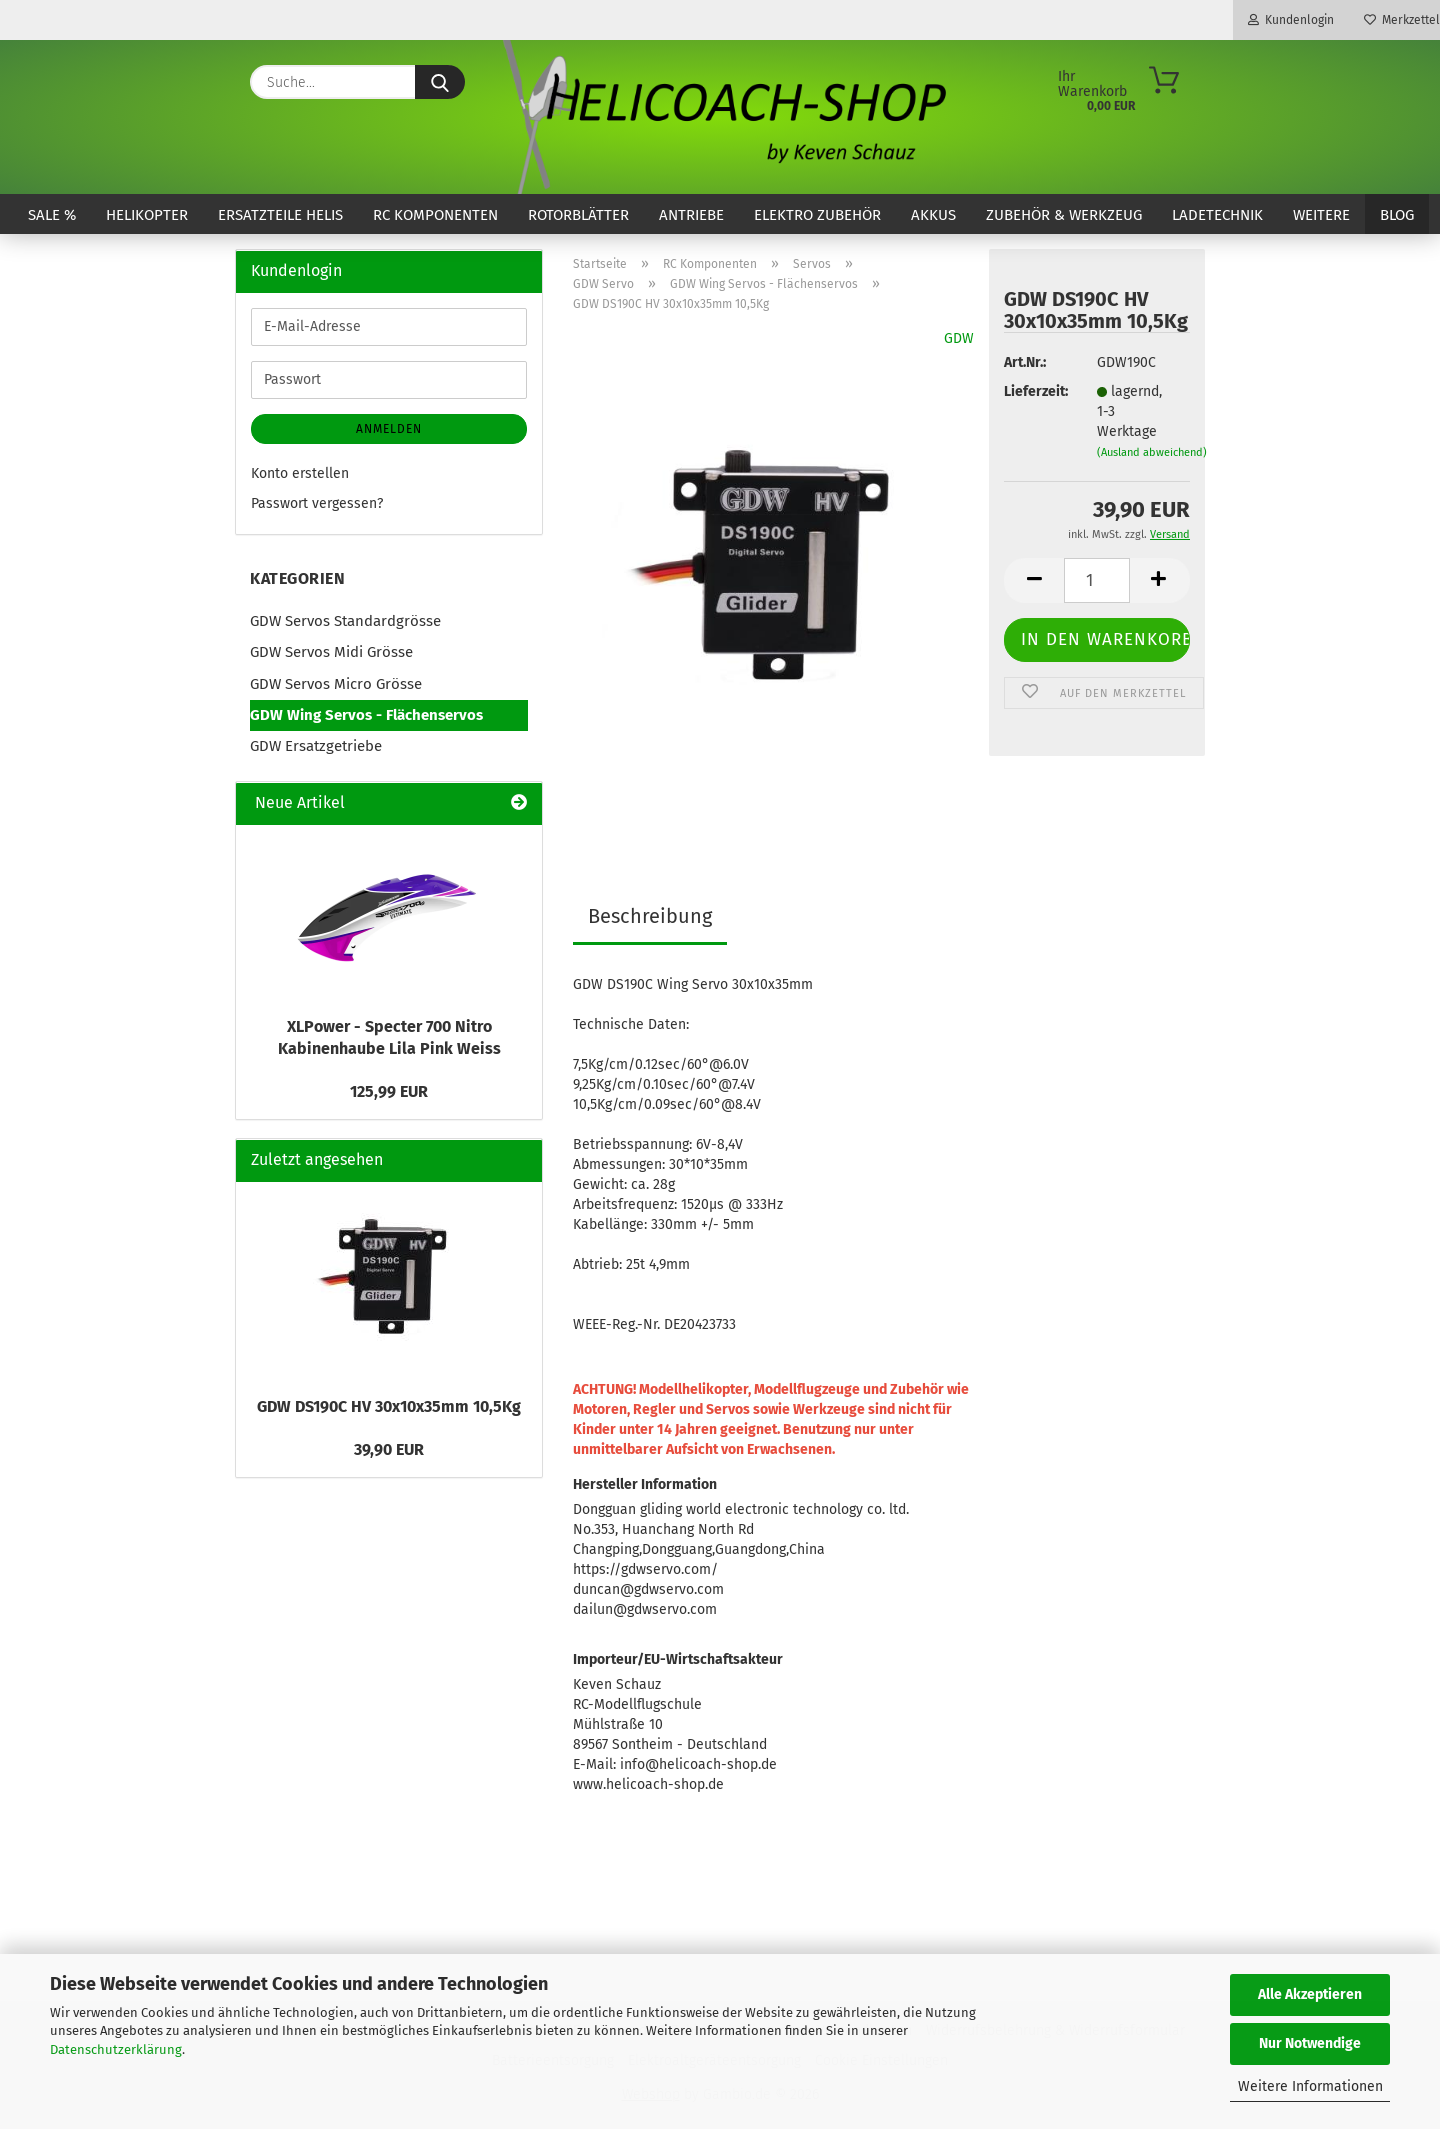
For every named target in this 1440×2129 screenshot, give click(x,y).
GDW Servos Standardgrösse (345, 621)
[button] (1034, 580)
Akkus (933, 215)
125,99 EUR (389, 1091)
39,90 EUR (389, 1449)
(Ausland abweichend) (1152, 452)
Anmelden (389, 429)
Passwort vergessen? (317, 503)
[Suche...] (440, 82)
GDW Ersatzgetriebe (316, 746)
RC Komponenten (435, 215)
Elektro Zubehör (817, 215)
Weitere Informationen (1310, 2086)
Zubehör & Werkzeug (1064, 215)
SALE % (52, 215)
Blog (1397, 215)
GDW (959, 338)
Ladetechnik (1217, 215)
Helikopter (147, 215)
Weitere (1321, 215)
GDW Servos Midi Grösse (331, 652)
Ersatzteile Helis (280, 215)
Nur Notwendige (1310, 2043)
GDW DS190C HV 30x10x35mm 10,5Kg (389, 1406)
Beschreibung (650, 916)
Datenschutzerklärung (116, 2049)
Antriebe (691, 215)
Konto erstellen (300, 473)
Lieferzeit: (1035, 391)
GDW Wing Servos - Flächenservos (366, 715)
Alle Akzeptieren (1310, 1994)
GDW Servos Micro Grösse (336, 684)
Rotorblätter (578, 215)
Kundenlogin (1291, 20)
